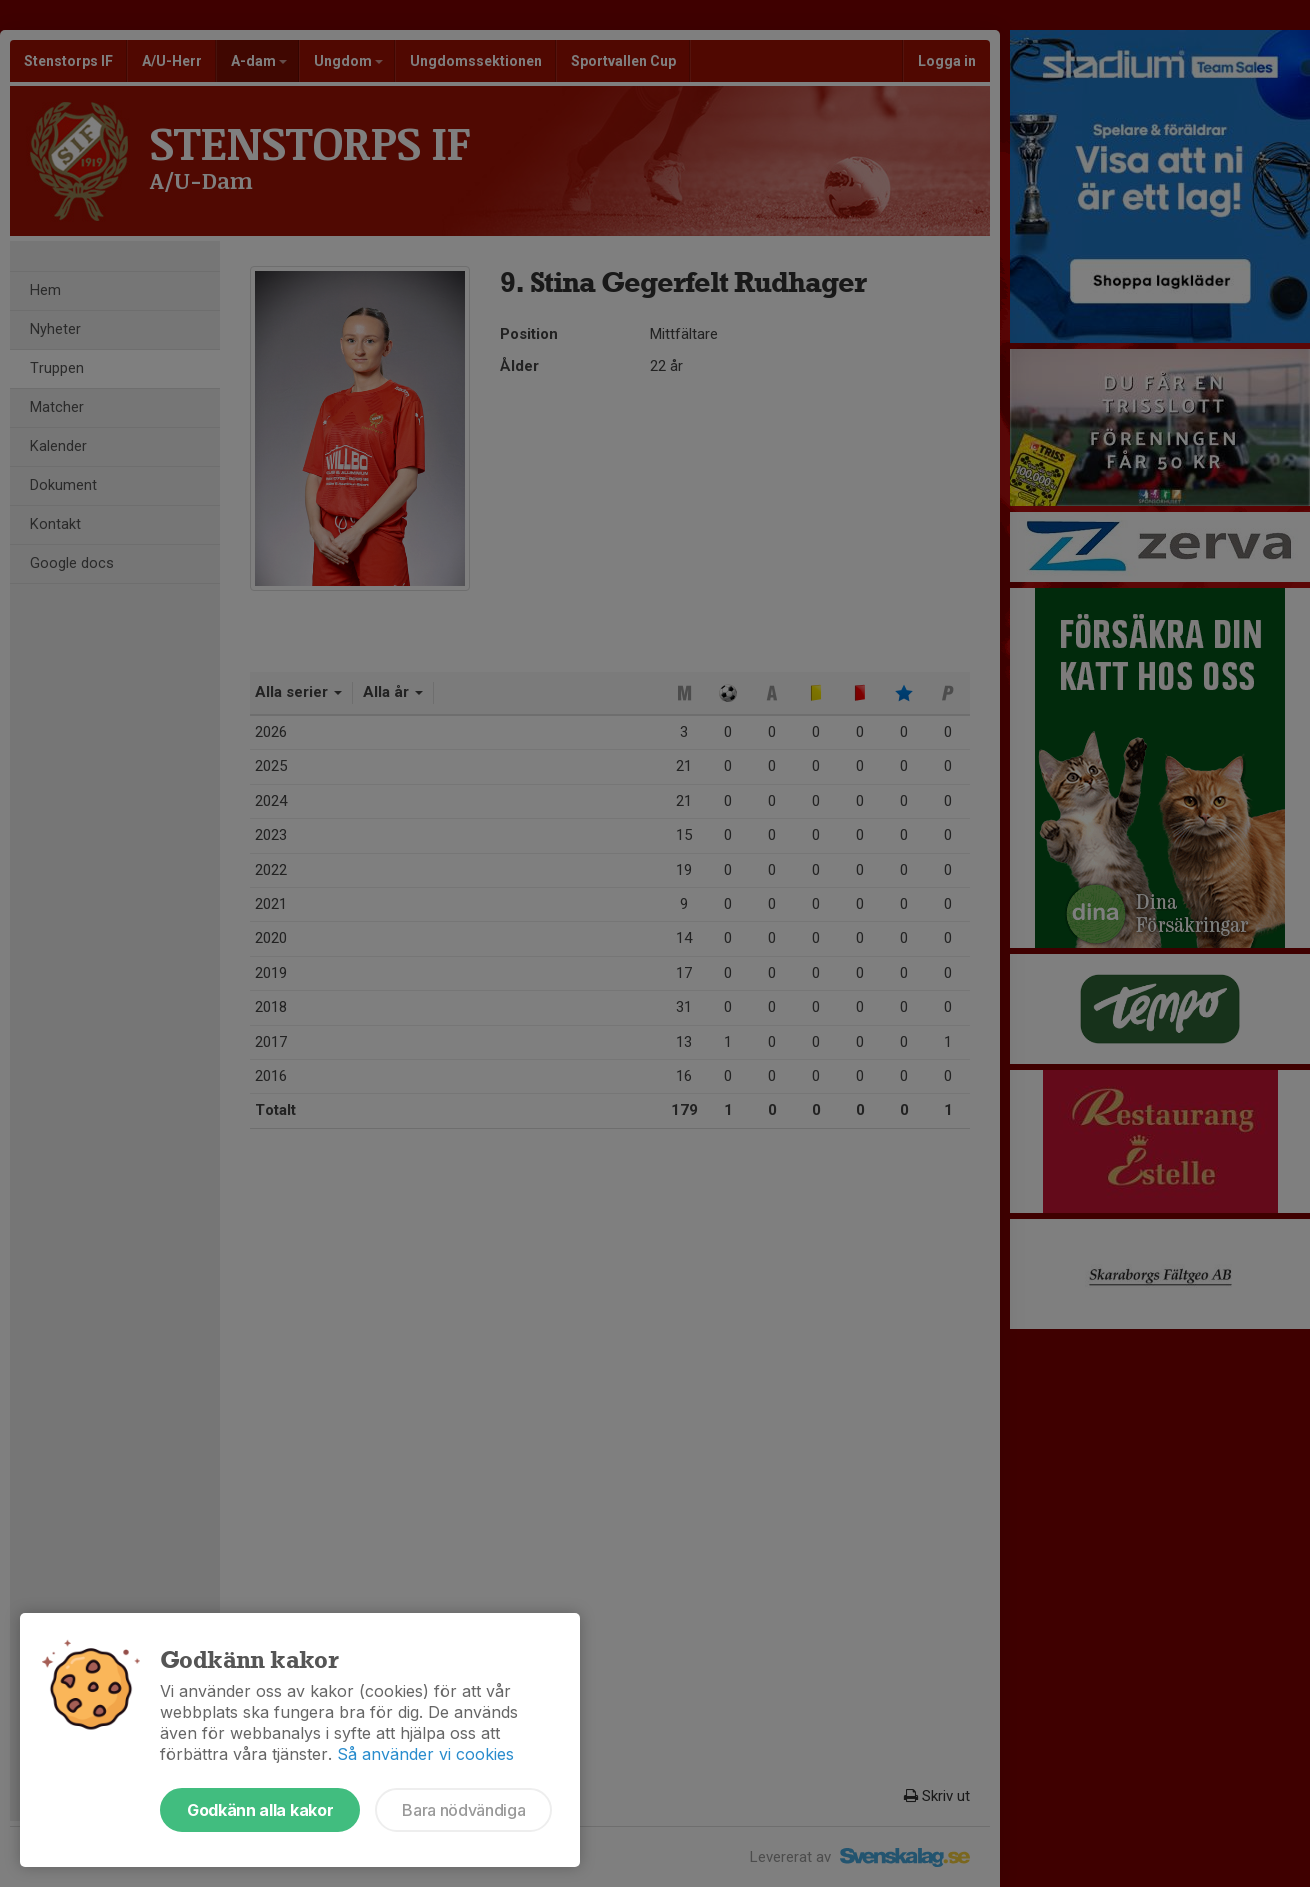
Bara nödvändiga (463, 1810)
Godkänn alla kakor (260, 1810)
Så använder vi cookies (425, 1754)
